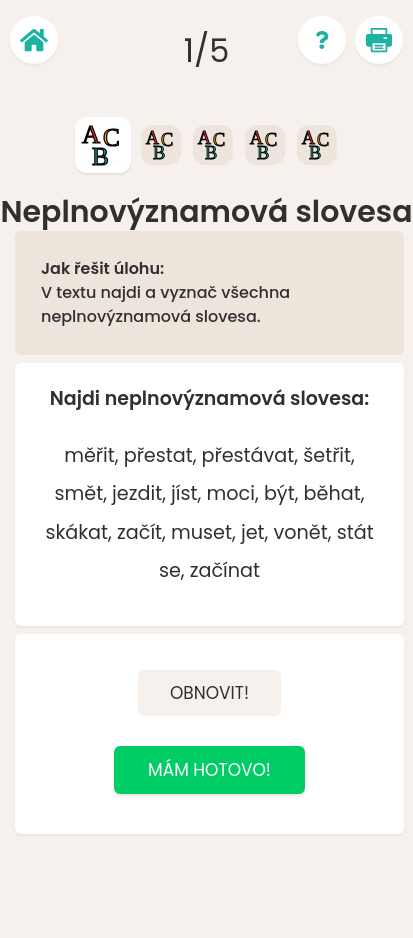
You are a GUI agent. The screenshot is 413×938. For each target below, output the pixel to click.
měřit (89, 455)
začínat (225, 570)
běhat (332, 493)
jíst (184, 493)
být (279, 493)
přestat (158, 455)
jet (253, 532)
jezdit (137, 493)
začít (139, 532)
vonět (301, 532)
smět (78, 493)
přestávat (248, 455)
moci (231, 493)
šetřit (327, 455)
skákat (76, 532)
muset (201, 532)
